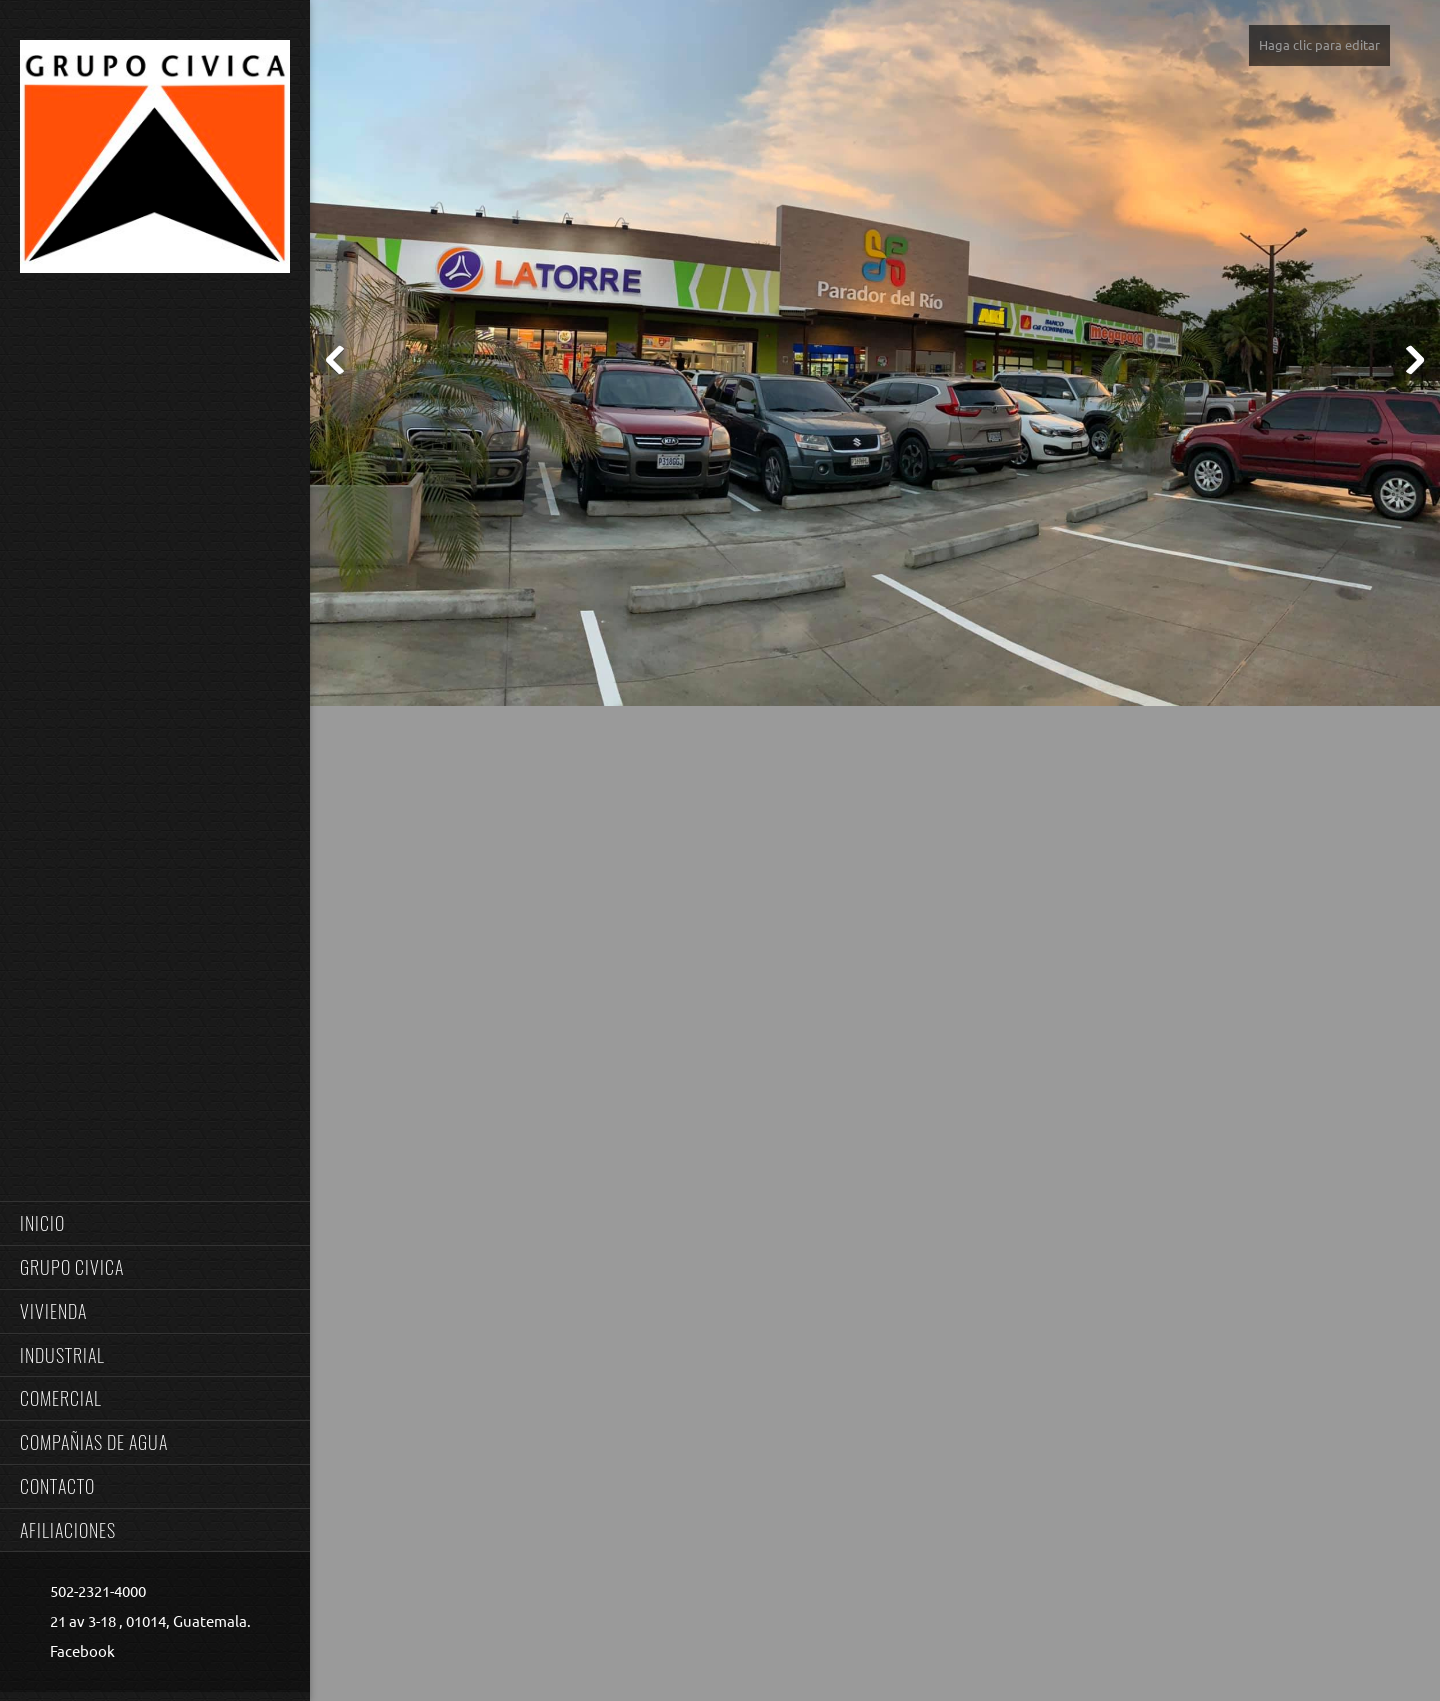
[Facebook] (77, 1652)
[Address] (145, 1622)
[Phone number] (93, 1592)
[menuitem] (155, 1223)
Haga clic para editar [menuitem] (1319, 45)
